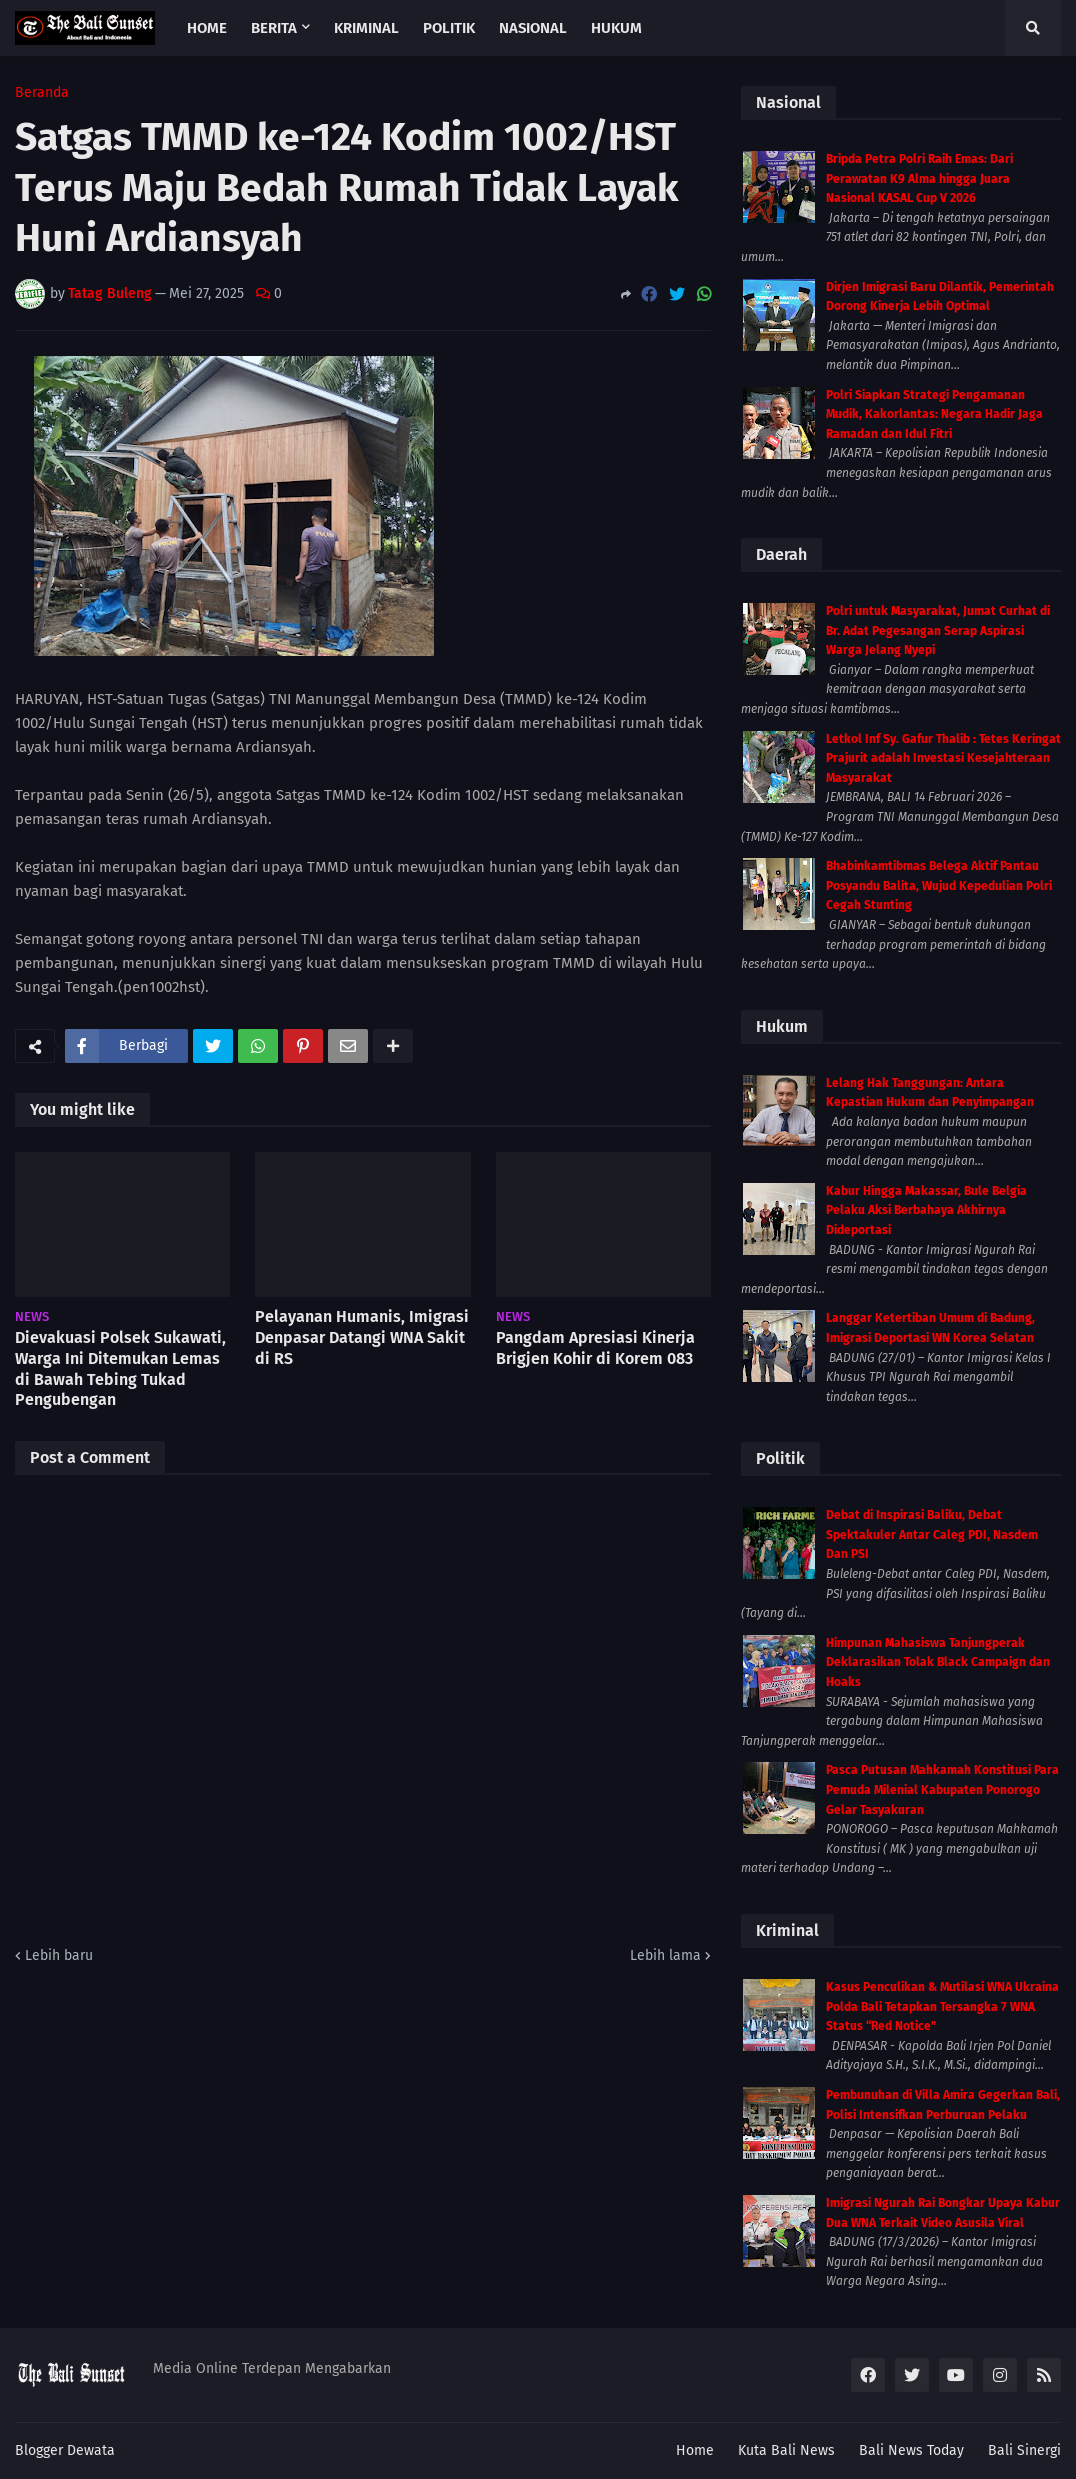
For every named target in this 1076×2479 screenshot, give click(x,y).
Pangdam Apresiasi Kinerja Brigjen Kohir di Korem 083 (595, 1348)
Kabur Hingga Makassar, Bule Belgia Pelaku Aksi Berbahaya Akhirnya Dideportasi (926, 1210)
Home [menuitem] (207, 28)
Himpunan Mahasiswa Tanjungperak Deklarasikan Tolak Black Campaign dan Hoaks (938, 1662)
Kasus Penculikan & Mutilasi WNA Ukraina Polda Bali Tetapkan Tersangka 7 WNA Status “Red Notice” (942, 2006)
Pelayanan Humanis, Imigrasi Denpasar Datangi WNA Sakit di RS (362, 1337)
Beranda (42, 93)
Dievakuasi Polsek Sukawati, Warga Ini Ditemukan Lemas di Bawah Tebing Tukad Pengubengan (120, 1368)
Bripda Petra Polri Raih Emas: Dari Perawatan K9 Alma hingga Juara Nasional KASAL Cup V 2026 (919, 178)
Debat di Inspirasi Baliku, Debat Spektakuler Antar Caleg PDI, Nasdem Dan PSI (932, 1534)
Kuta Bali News (786, 2450)
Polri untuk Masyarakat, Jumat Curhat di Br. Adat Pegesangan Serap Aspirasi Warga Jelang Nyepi (938, 630)
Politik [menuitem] (449, 28)
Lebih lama (665, 1955)
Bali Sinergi (1024, 2450)
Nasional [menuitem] (533, 28)
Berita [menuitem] (274, 28)
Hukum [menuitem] (616, 28)
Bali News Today (911, 2450)
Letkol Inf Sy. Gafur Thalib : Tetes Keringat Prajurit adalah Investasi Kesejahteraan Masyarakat (943, 758)
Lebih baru (59, 1955)
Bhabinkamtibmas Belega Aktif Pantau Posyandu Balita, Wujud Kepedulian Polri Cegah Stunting (939, 885)
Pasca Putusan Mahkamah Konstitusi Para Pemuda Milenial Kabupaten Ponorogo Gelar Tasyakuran (942, 1789)
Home (695, 2450)
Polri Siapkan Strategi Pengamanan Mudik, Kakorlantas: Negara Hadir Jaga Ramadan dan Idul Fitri (934, 414)
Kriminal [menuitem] (366, 28)
